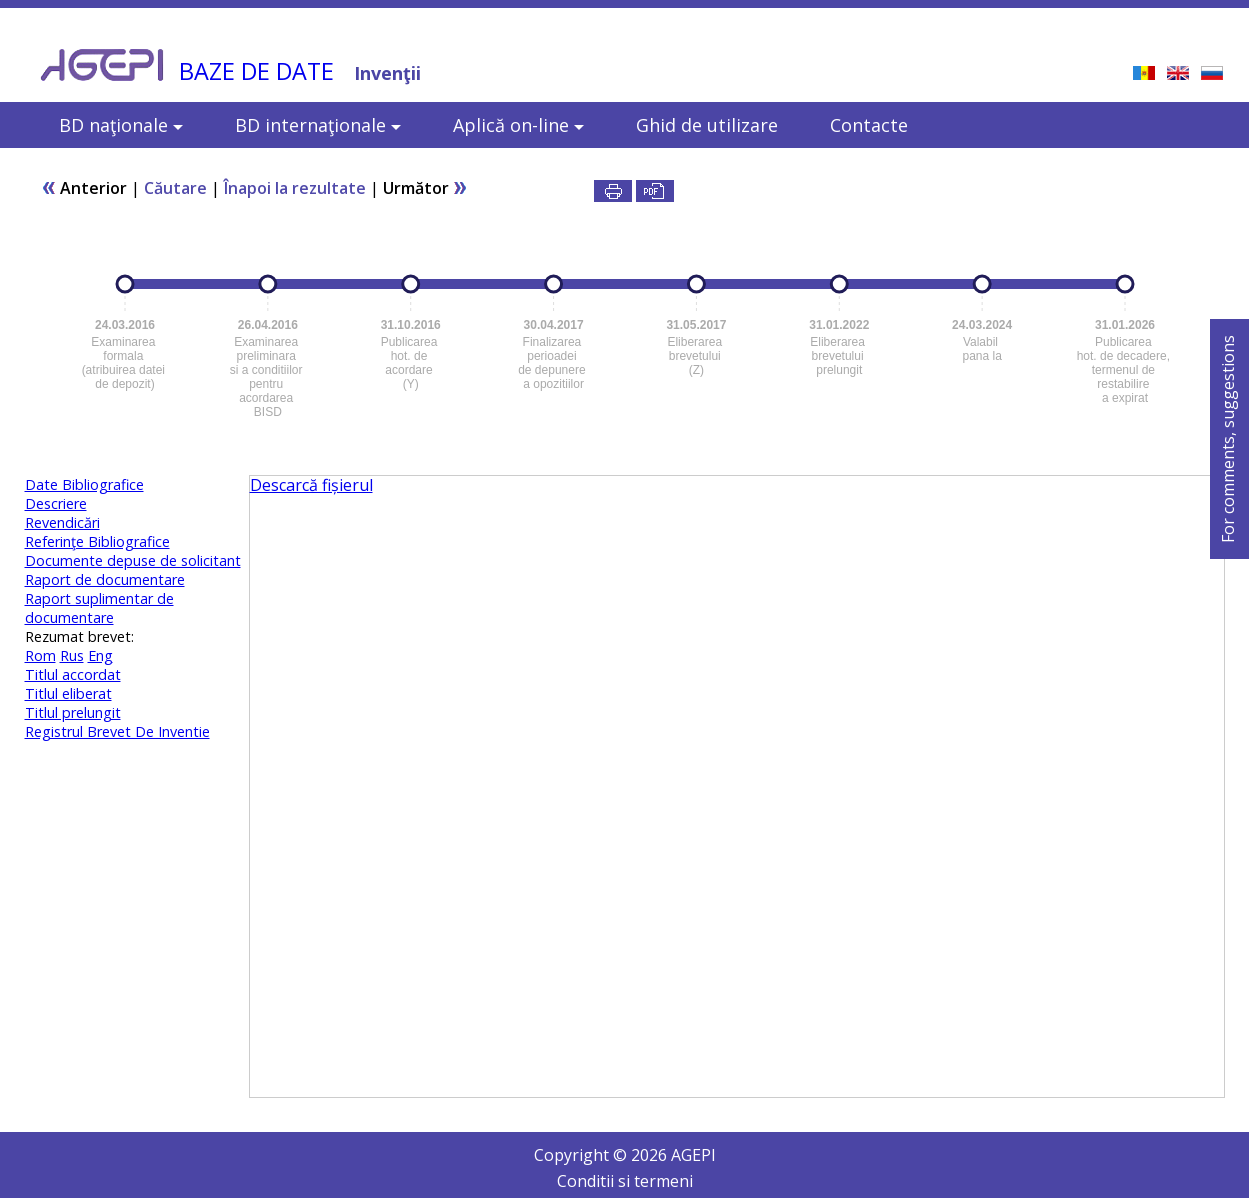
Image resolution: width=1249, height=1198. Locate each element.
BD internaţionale (318, 125)
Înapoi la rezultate (295, 188)
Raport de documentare (105, 579)
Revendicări (62, 522)
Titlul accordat (73, 674)
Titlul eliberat (68, 693)
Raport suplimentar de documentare (99, 608)
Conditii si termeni (625, 1181)
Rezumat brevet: (79, 636)
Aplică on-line (518, 125)
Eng (100, 655)
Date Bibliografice (84, 484)
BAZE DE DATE (256, 71)
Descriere (56, 503)
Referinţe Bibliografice (97, 541)
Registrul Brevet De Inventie (117, 731)
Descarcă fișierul (311, 485)
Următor (425, 188)
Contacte (869, 125)
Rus (72, 655)
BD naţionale (121, 125)
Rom (40, 655)
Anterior (84, 188)
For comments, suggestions (1228, 439)
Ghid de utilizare (707, 125)
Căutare (175, 188)
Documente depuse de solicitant (133, 560)
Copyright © (582, 1155)
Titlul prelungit (73, 712)
